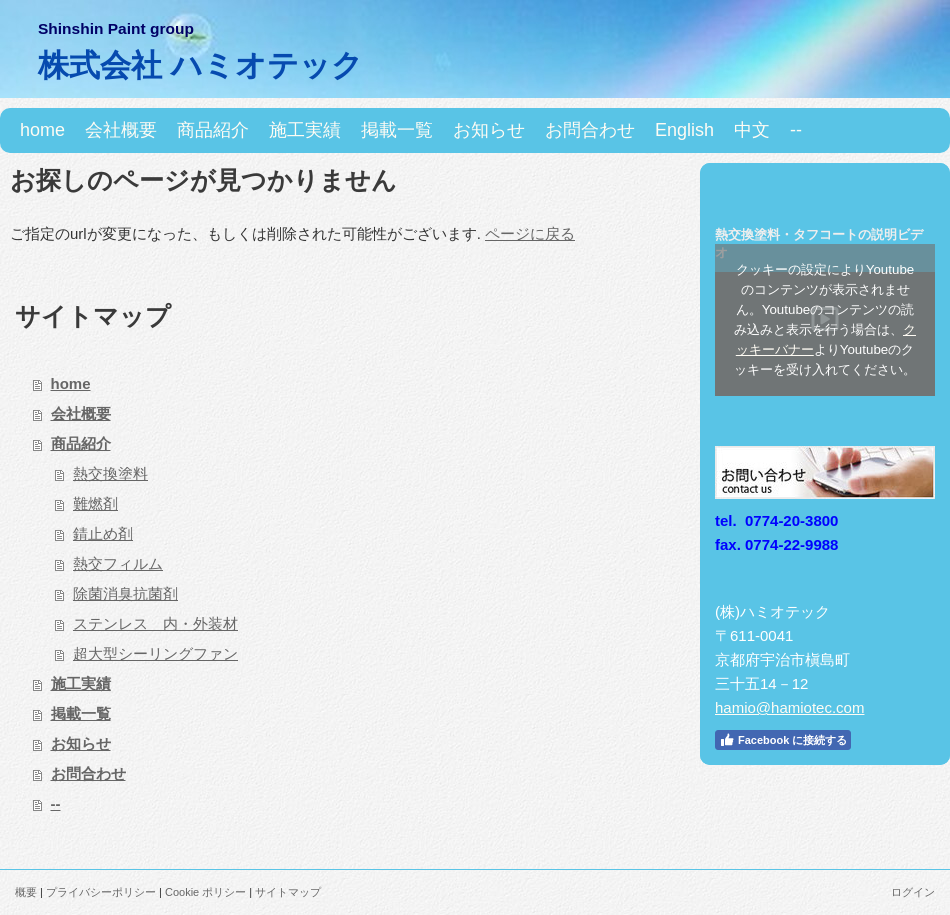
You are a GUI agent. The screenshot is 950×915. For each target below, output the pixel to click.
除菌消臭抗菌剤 (125, 593)
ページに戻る (530, 233)
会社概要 (81, 413)
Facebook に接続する (783, 740)
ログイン (913, 892)
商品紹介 (81, 443)
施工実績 (81, 683)
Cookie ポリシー (205, 892)
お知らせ (81, 743)
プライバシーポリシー (101, 892)
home (71, 383)
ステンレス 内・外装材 (155, 623)
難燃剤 (95, 503)
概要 (26, 892)
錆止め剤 (103, 533)
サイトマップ (288, 892)
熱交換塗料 (110, 473)
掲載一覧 (81, 713)
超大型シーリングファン (155, 653)
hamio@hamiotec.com (789, 707)
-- (56, 803)
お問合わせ (88, 773)
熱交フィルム (118, 563)
